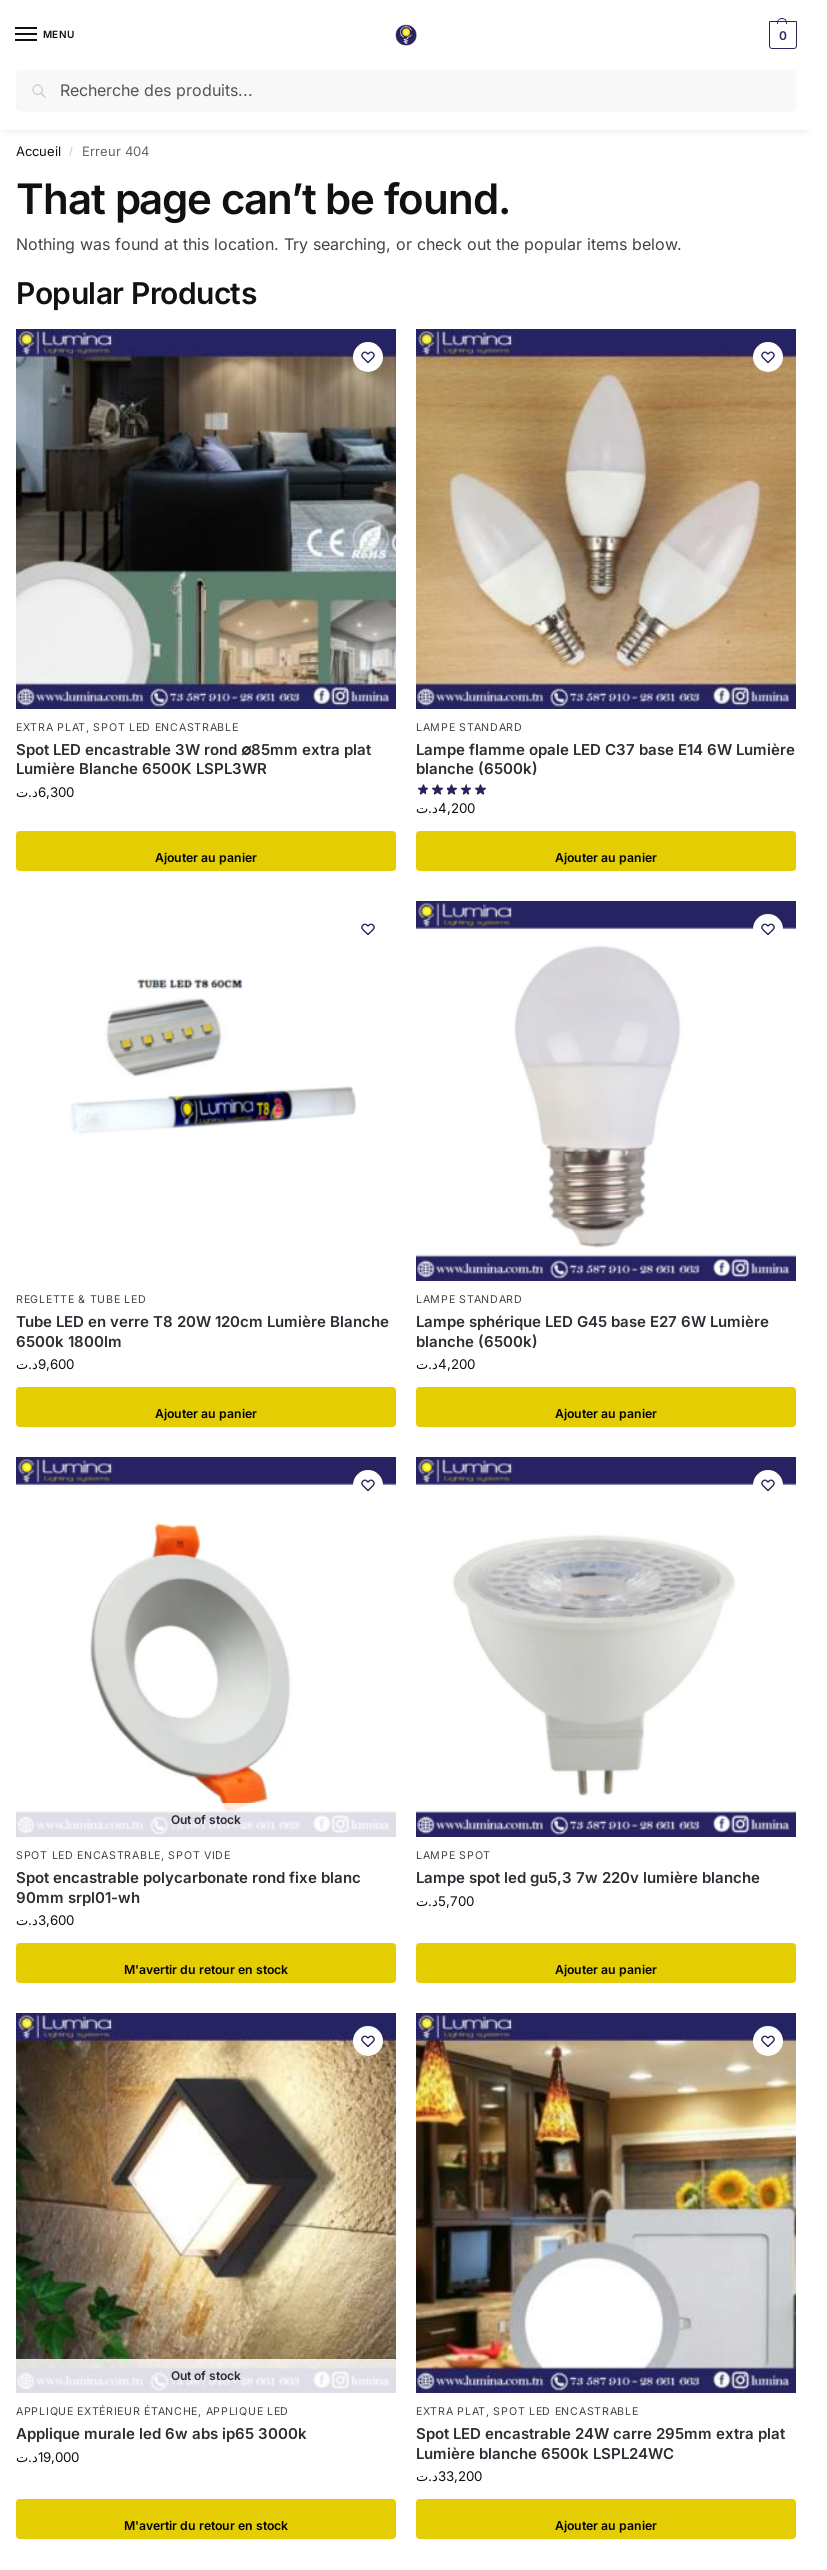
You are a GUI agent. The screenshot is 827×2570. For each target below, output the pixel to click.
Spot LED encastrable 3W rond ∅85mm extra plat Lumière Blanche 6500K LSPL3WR (193, 759)
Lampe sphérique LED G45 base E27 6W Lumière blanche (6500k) (592, 1331)
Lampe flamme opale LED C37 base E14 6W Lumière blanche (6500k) (605, 759)
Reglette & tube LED (81, 1299)
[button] (780, 35)
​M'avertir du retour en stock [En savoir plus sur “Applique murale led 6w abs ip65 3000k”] (206, 2519)
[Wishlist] (366, 359)
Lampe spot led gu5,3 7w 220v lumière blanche (588, 1877)
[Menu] (45, 35)
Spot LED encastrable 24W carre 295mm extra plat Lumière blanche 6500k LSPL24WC (600, 2443)
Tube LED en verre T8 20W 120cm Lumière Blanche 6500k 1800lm (202, 1331)
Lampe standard (469, 727)
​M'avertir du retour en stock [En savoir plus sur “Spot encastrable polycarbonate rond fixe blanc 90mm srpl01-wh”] (206, 1963)
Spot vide (199, 1855)
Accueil (38, 151)
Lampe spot (453, 1855)
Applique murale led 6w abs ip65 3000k (161, 2433)
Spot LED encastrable (165, 727)
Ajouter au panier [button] (206, 851)
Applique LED (247, 2411)
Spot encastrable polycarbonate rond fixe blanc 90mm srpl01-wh (188, 1887)
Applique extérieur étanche (107, 2411)
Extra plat (51, 727)
